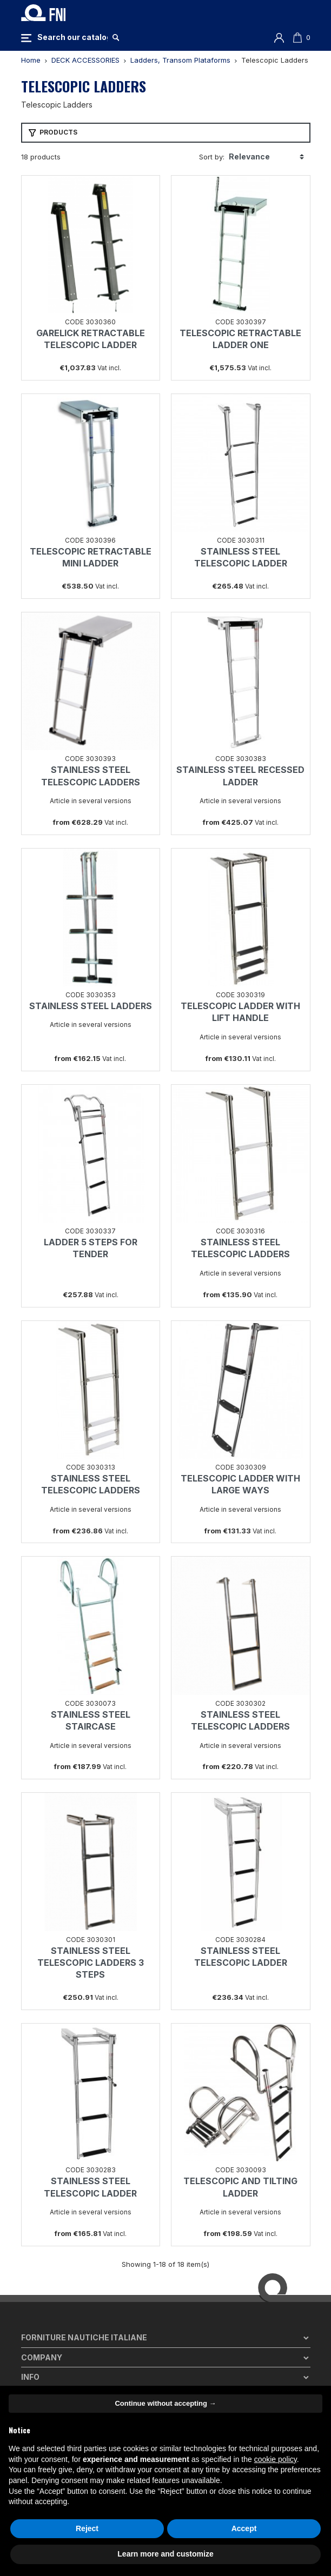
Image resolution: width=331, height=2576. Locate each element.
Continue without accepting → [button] (165, 2403)
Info (30, 2376)
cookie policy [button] (275, 2459)
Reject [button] (87, 2528)
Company (41, 2357)
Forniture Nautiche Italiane (84, 2337)
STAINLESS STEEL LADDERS (90, 1005)
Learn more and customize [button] (165, 2554)
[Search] (72, 37)
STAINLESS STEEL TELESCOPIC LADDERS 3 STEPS (90, 1962)
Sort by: (211, 156)
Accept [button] (244, 2528)
